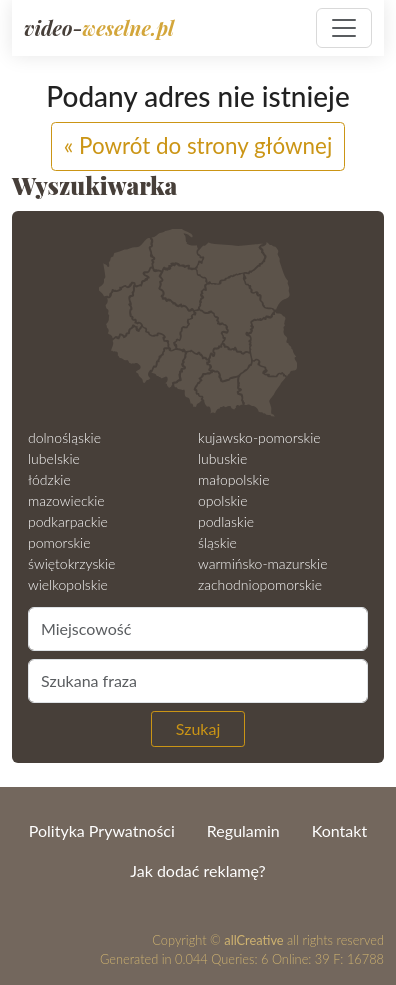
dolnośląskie (64, 437)
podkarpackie (68, 521)
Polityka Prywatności (102, 830)
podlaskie (226, 521)
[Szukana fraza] (198, 681)
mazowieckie (66, 500)
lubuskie (222, 458)
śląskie (217, 542)
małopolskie (233, 479)
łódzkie (49, 479)
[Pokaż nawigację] (344, 28)
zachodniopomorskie (260, 584)
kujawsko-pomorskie (259, 437)
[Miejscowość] (198, 629)
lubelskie (54, 458)
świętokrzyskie (71, 563)
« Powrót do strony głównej (198, 145)
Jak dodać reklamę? (197, 870)
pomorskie (59, 542)
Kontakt (339, 830)
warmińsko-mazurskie (262, 563)
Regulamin (243, 830)
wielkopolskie (68, 584)
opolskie (222, 500)
